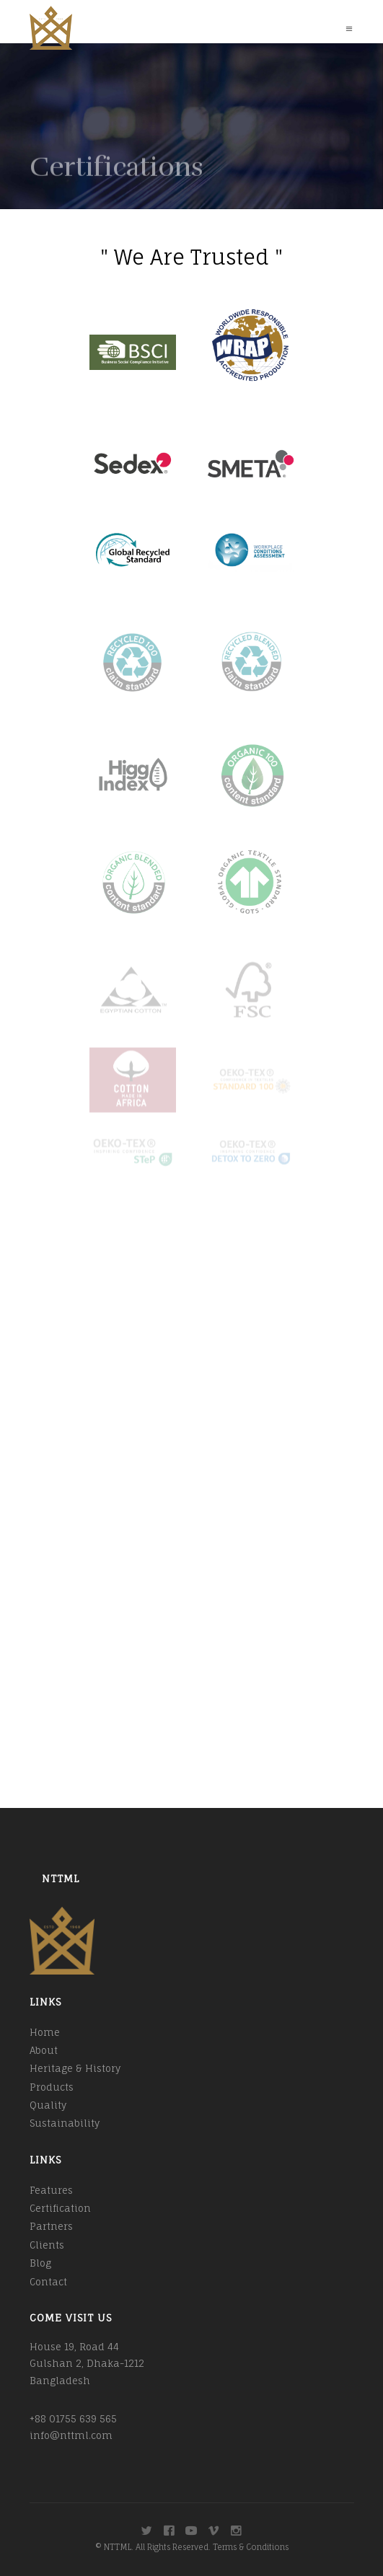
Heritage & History (75, 2068)
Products (52, 2087)
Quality (48, 2105)
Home (45, 2032)
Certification (60, 2208)
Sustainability (65, 2123)
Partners (51, 2226)
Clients (47, 2245)
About (44, 2050)
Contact (48, 2282)
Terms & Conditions (251, 2547)
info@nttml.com (71, 2435)
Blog (40, 2263)
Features (51, 2190)
